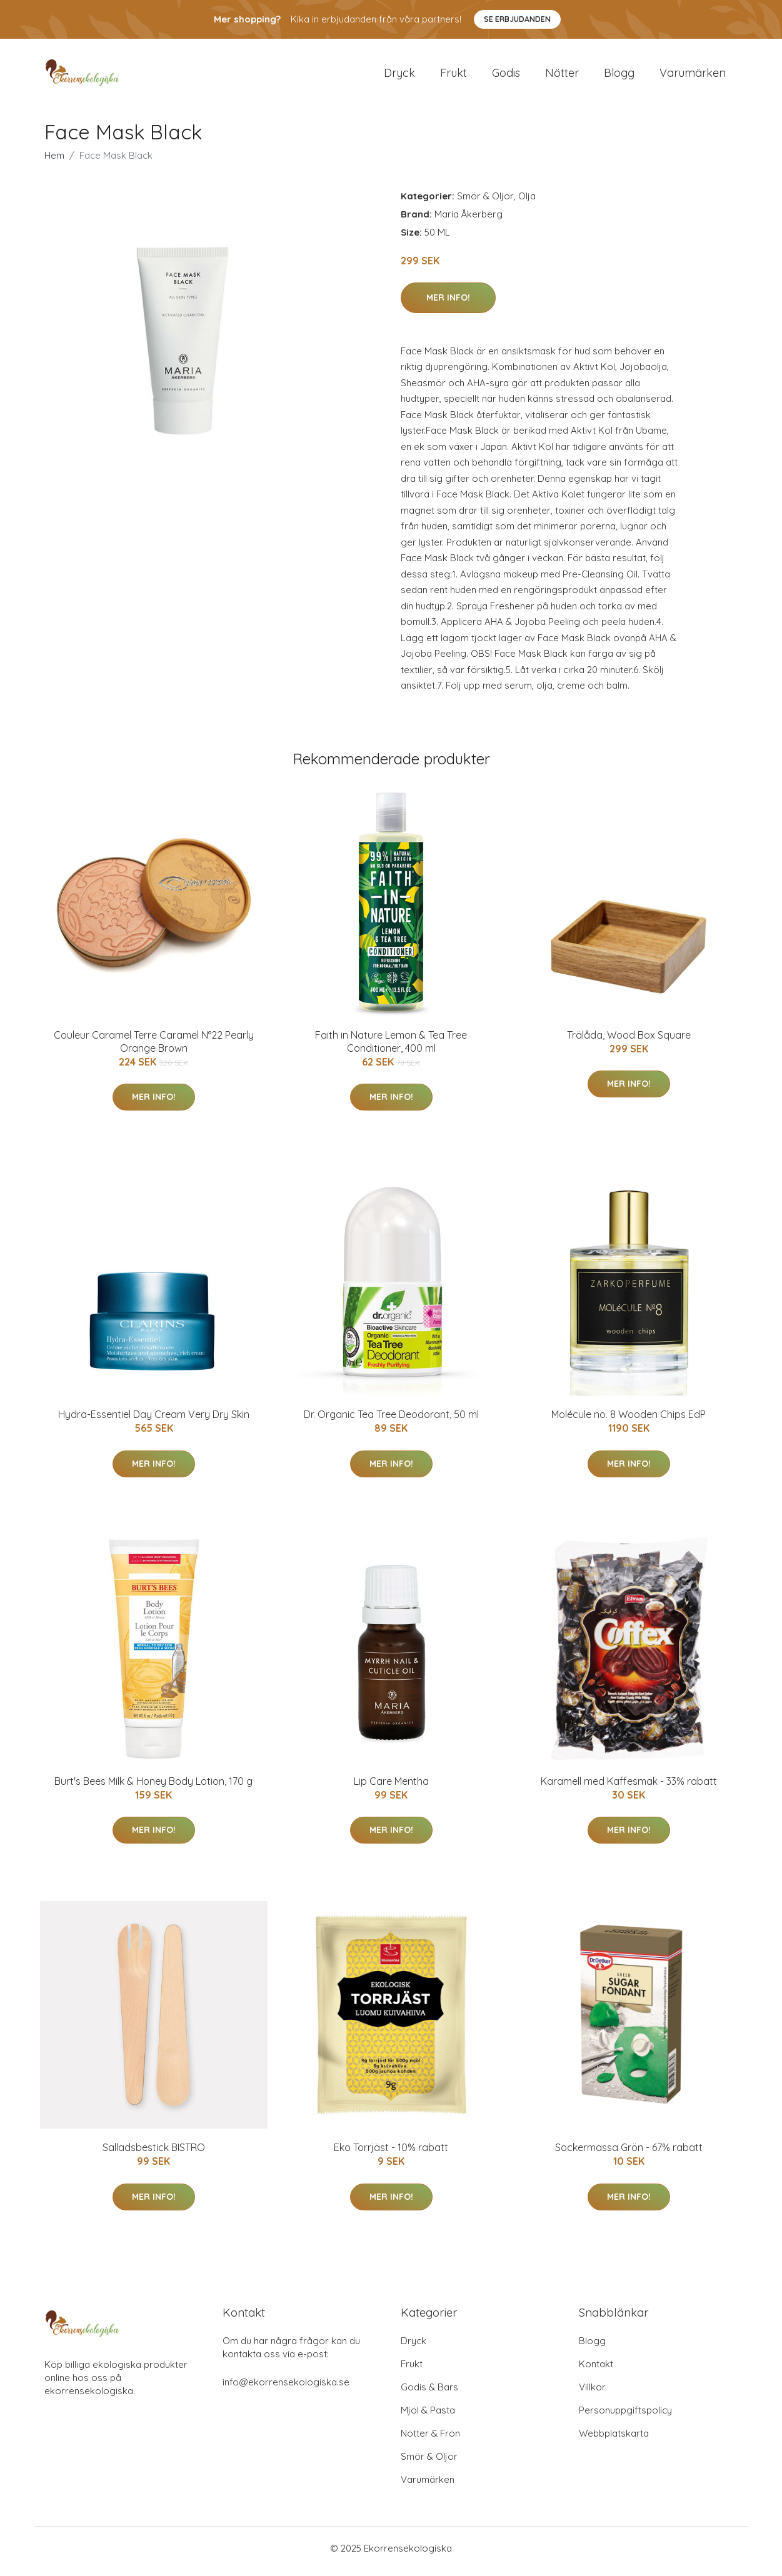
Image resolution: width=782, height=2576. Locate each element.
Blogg (619, 76)
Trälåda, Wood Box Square (629, 1041)
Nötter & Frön (430, 2439)
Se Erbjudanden (517, 19)
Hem (54, 161)
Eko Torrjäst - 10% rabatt (391, 2154)
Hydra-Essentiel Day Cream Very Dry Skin (153, 1421)
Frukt (453, 76)
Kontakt (596, 2370)
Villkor (592, 2393)
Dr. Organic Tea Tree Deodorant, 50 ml (391, 1421)
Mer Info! (448, 303)
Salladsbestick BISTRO (154, 2154)
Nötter (562, 76)
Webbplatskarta (614, 2439)
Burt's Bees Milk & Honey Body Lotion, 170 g (153, 1787)
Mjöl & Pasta (428, 2416)
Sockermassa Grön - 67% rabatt (629, 2154)
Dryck (399, 76)
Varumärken (692, 76)
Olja (527, 202)
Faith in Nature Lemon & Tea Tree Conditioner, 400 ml (391, 1048)
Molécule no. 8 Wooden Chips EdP (628, 1421)
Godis (506, 76)
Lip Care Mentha (391, 1787)
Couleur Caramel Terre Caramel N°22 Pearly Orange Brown (154, 1048)
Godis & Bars (429, 2393)
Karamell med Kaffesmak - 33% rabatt (629, 1787)
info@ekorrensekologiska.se (286, 2388)
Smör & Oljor (485, 202)
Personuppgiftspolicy (625, 2416)
